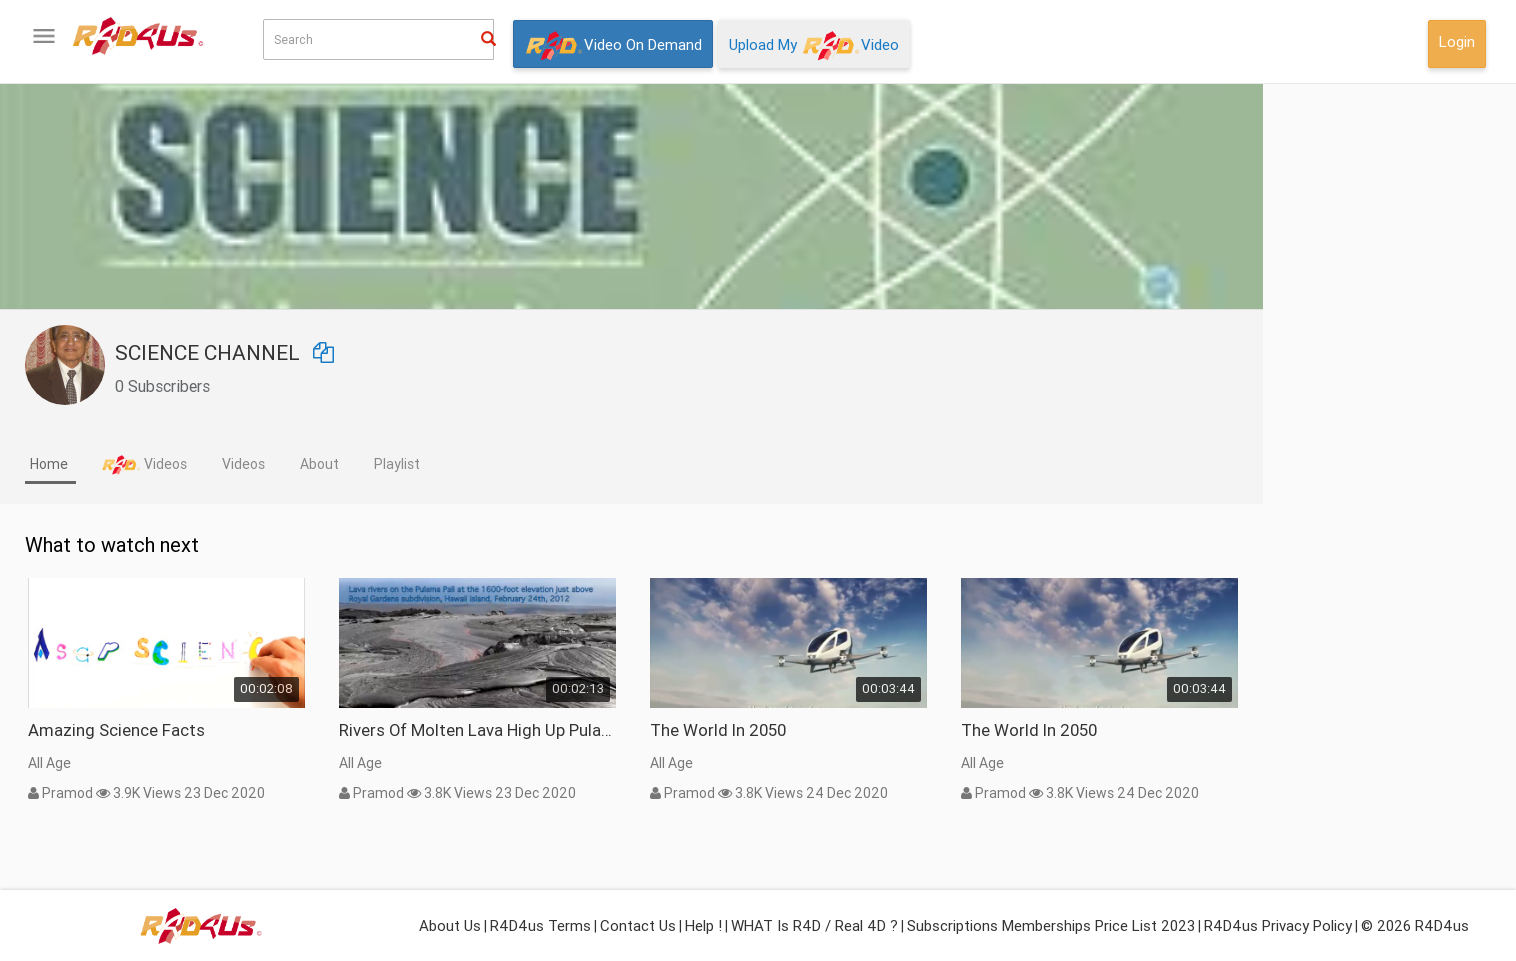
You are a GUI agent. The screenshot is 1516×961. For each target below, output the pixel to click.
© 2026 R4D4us (1415, 925)
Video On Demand (613, 46)
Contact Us (638, 925)
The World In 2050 (938, 730)
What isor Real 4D (109, 651)
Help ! (703, 925)
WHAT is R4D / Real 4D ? (814, 925)
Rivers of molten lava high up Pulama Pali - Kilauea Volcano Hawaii (697, 730)
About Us (450, 925)
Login (1457, 41)
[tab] (270, 466)
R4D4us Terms (540, 925)
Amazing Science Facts (336, 730)
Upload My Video (814, 46)
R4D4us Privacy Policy (1278, 925)
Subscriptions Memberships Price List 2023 (1051, 925)
